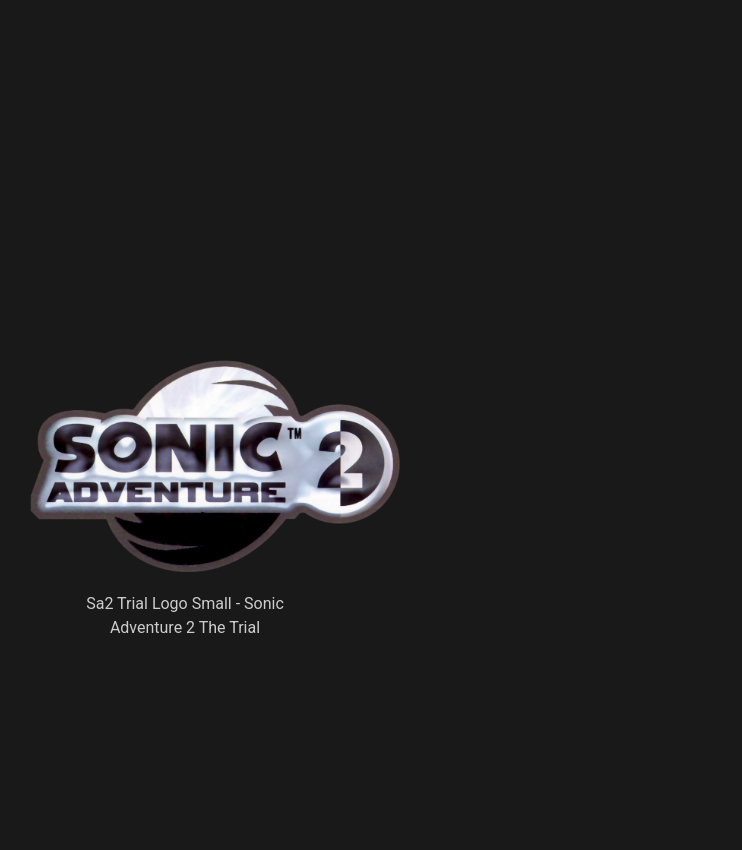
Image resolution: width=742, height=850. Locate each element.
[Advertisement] (331, 215)
